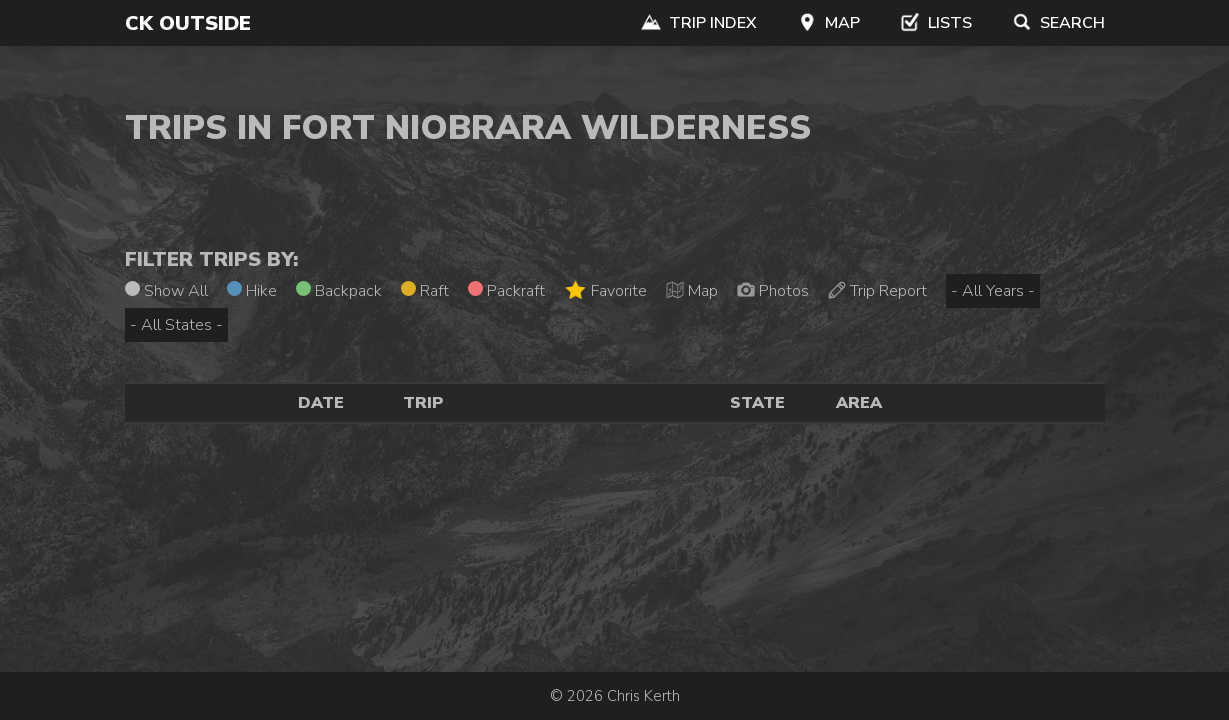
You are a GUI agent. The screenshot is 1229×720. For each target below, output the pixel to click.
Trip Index (699, 23)
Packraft (506, 291)
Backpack (339, 291)
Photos (773, 291)
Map (828, 23)
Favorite (605, 290)
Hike (252, 291)
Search (1058, 23)
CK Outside (188, 23)
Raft (425, 291)
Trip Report (877, 291)
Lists (936, 23)
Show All (166, 291)
